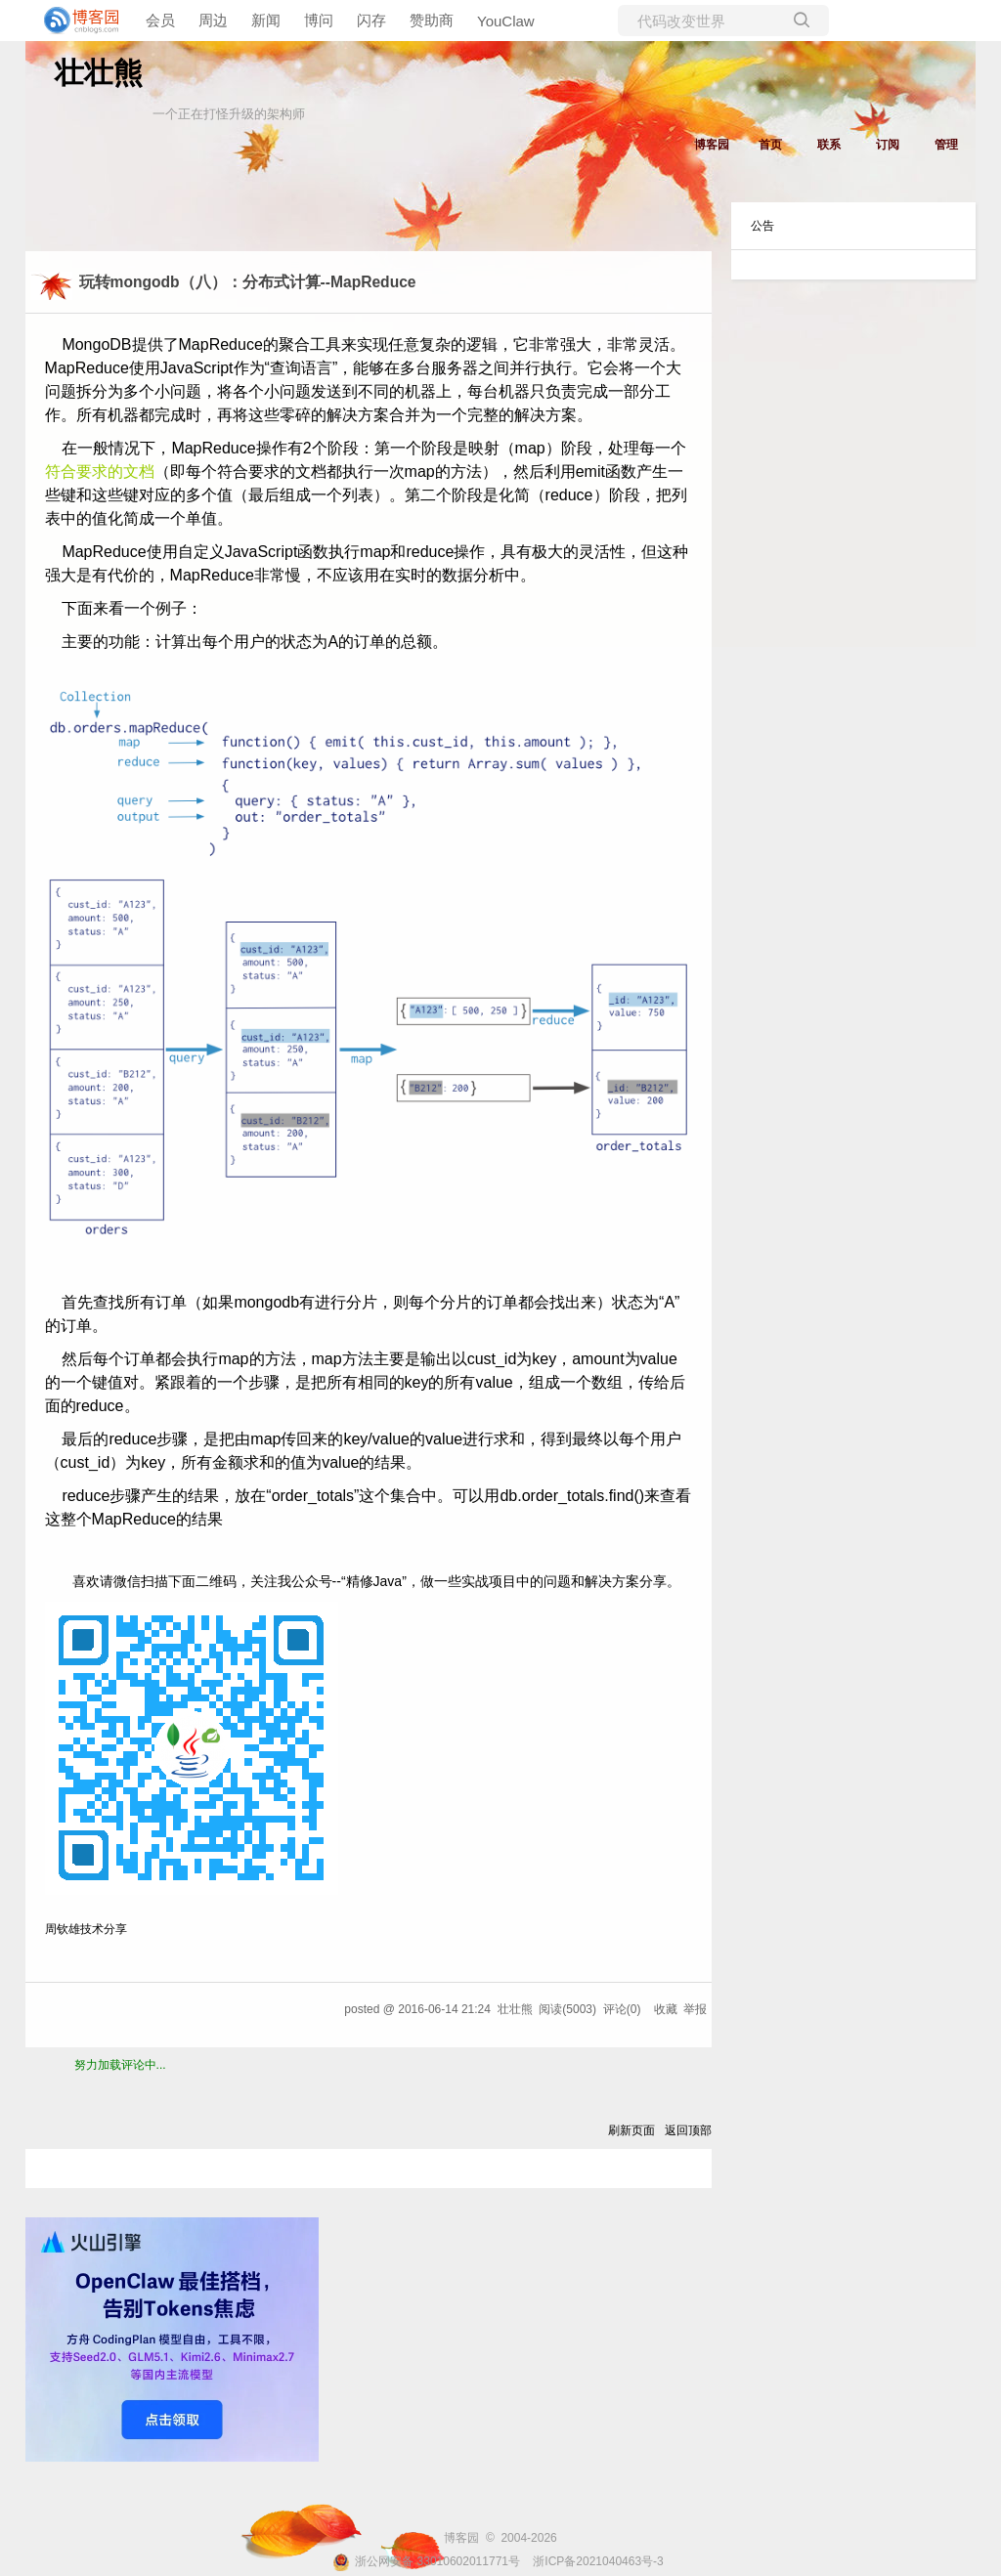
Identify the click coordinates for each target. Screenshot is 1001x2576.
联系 (829, 144)
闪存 (371, 20)
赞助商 (432, 20)
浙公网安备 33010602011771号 (426, 2561)
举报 (695, 2009)
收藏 (665, 2009)
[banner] (78, 20)
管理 (946, 144)
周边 (213, 20)
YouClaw (506, 21)
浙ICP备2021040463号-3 (598, 2561)
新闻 (266, 20)
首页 (770, 144)
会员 (160, 20)
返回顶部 (688, 2130)
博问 (318, 20)
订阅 (887, 144)
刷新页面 (631, 2130)
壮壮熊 (99, 73)
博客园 (711, 144)
